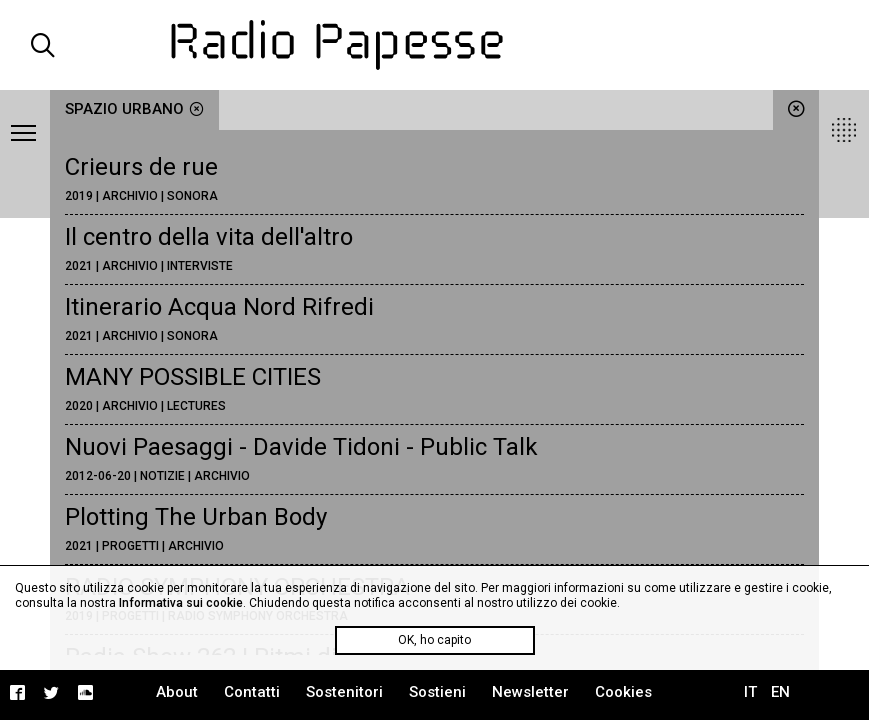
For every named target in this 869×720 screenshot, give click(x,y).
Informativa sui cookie (181, 603)
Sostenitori (344, 692)
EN (780, 692)
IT (750, 692)
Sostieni (437, 692)
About (177, 692)
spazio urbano (134, 109)
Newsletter (530, 692)
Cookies (623, 692)
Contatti (252, 692)
